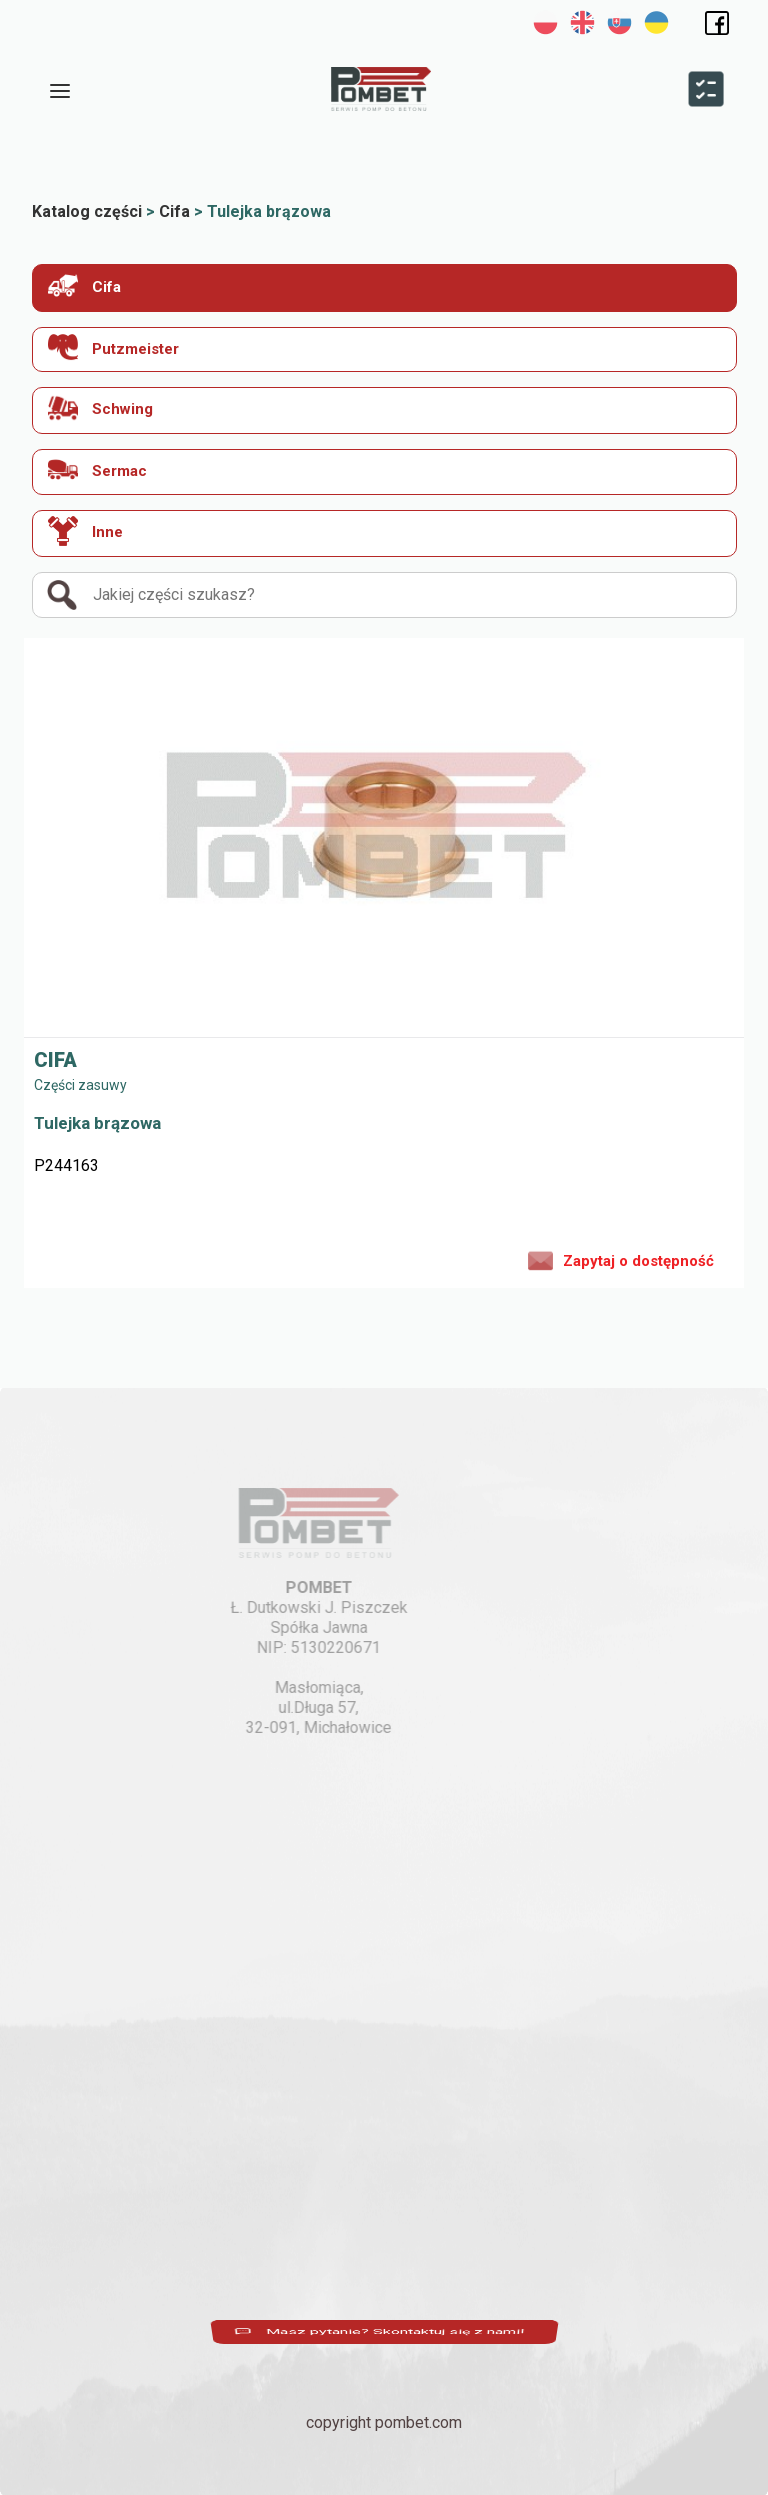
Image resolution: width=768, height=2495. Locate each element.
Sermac (97, 469)
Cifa (84, 285)
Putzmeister (113, 347)
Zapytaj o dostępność (621, 1259)
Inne (85, 531)
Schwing (100, 407)
